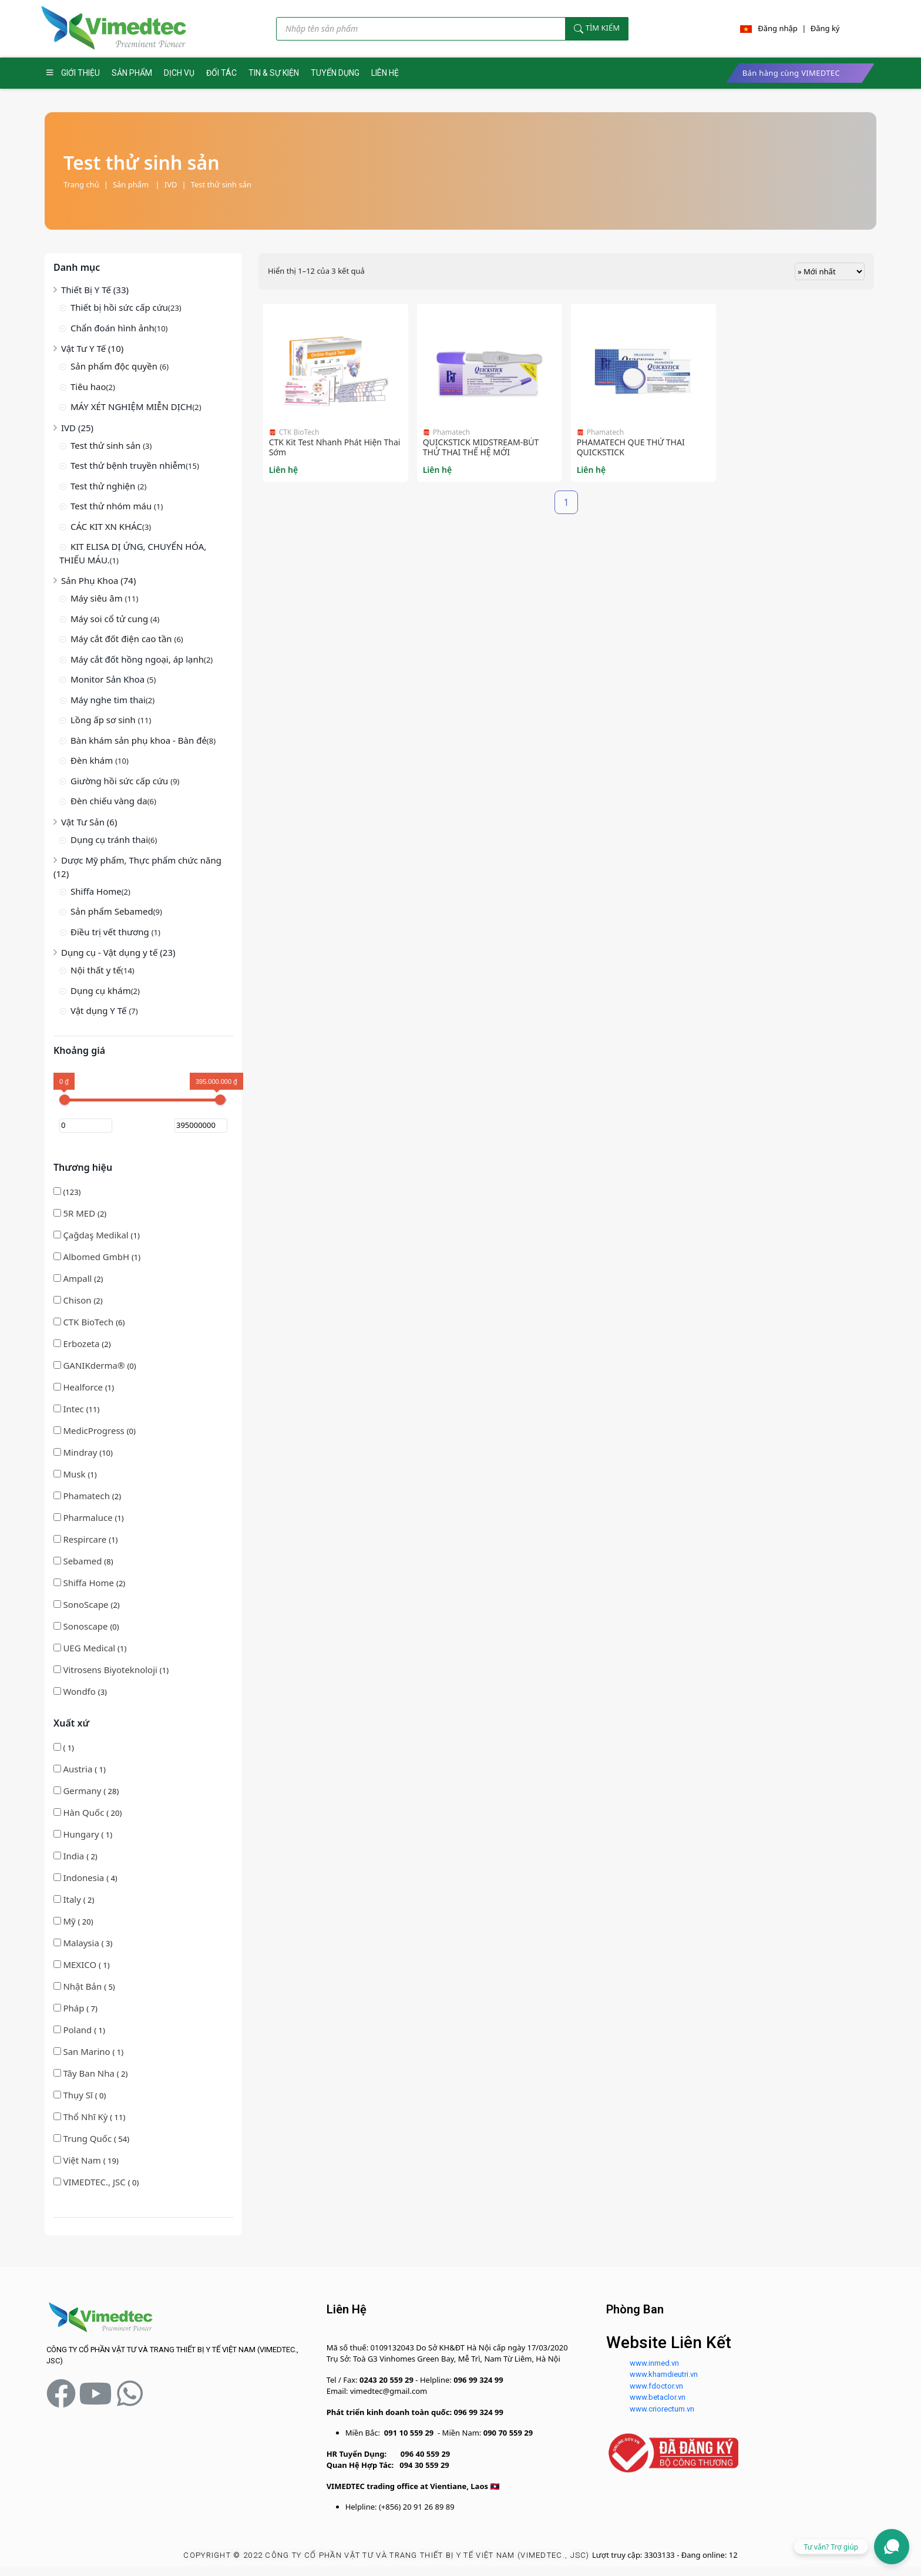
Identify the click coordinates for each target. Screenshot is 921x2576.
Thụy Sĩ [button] (79, 2095)
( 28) (86, 1790)
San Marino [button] (87, 2051)
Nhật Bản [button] (83, 1986)
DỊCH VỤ (179, 73)
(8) (83, 1561)
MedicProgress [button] (94, 1430)
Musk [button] (75, 1474)
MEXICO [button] (81, 1964)
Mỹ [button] (70, 1921)
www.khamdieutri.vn (664, 2374)
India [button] (74, 1856)
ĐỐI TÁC (221, 73)
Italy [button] (73, 1899)
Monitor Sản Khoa (108, 679)
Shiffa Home (96, 891)
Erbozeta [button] (82, 1343)
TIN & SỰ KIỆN (273, 73)
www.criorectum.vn (662, 2408)
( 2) (75, 1856)
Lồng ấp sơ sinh (104, 720)
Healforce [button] (84, 1387)
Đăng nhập (778, 28)
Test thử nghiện (103, 486)
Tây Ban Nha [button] (89, 2073)
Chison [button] (78, 1300)
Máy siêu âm (97, 598)
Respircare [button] (86, 1539)
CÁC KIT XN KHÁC (106, 526)
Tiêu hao (88, 386)
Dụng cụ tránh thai (109, 839)
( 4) (85, 1877)
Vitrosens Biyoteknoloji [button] (111, 1669)
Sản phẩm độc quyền (115, 366)
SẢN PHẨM (132, 73)
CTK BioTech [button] (89, 1322)
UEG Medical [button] (90, 1648)
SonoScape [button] (86, 1604)
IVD (170, 184)
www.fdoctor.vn (656, 2386)
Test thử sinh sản (221, 184)
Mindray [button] (81, 1452)
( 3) (82, 1943)
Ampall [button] (78, 1278)
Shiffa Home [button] (89, 1582)
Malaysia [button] (82, 1943)
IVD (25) (77, 428)
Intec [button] (74, 1409)
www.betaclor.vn (657, 2397)
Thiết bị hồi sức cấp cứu (119, 307)
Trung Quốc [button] (88, 2138)
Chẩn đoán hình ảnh (112, 328)
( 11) (89, 2116)
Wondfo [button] (80, 1691)
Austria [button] (79, 1769)
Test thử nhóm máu (112, 506)
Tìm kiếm (597, 27)
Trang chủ (81, 184)
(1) (96, 1235)
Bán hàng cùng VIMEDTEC (791, 73)
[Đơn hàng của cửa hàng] (830, 271)
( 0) (79, 2095)
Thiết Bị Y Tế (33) (95, 289)
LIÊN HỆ (385, 73)
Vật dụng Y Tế (99, 1010)
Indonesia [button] (84, 1877)
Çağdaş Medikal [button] (96, 1235)
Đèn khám (92, 760)
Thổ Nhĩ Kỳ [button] (86, 2116)
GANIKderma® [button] (95, 1365)
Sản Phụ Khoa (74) (98, 580)
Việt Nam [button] (83, 2160)
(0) (94, 1365)
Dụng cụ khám (100, 990)
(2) (79, 1213)
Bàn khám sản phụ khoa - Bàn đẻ (138, 740)
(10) (83, 1452)
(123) (67, 1192)
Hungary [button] (82, 1834)
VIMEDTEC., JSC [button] (95, 2182)
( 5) (84, 1986)
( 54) (91, 2138)
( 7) (75, 2008)
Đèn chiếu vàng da (108, 801)
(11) (76, 1409)
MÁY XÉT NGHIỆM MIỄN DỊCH (131, 406)
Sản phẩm (136, 184)
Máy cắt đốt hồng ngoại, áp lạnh (137, 659)
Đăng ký (825, 28)
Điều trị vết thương (111, 932)
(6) (89, 1322)
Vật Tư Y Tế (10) (92, 348)
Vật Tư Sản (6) (89, 822)
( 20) (87, 1812)
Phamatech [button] (87, 1496)
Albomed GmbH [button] (97, 1256)
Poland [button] (78, 2030)
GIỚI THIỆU (80, 73)
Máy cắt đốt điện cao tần (122, 638)
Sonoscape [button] (86, 1626)
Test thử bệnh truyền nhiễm (128, 465)
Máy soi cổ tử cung (110, 618)
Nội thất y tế (95, 970)
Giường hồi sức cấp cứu (120, 781)
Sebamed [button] (83, 1561)
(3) (80, 1691)
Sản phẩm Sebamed (111, 911)
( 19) (86, 2160)
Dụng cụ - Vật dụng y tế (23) (118, 952)
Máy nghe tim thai (108, 700)
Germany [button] (83, 1790)
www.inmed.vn (654, 2363)
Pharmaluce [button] (89, 1517)
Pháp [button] (74, 2008)
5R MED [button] (80, 1213)
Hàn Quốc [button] (84, 1812)
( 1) (63, 1747)
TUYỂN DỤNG (335, 73)
